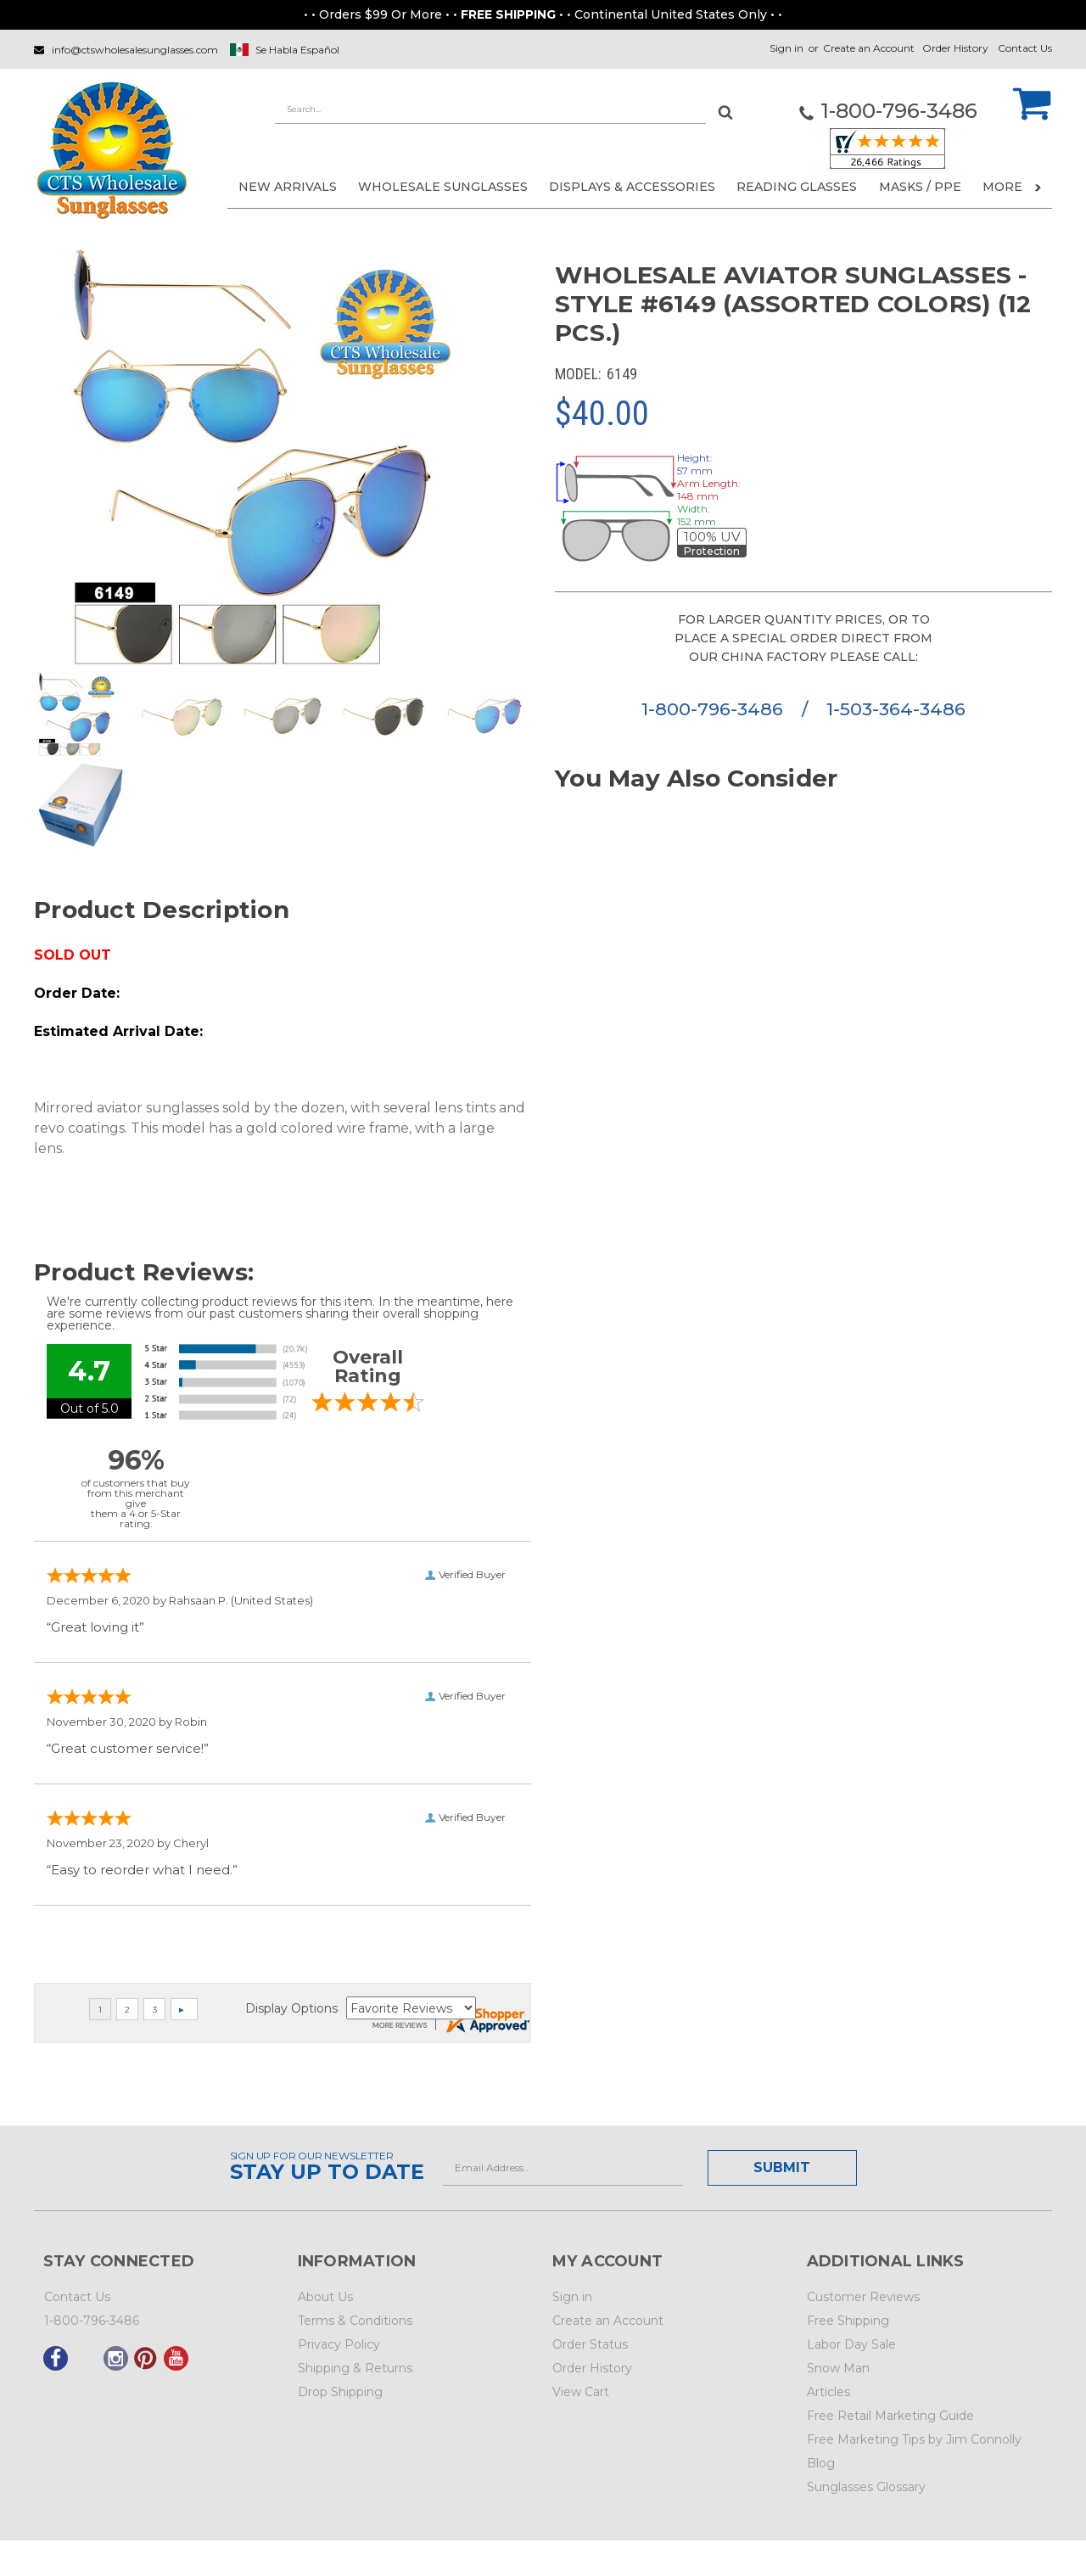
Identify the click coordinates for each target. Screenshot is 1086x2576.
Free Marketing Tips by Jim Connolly (914, 2439)
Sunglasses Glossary (866, 2487)
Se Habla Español (297, 49)
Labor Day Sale (851, 2344)
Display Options (291, 2008)
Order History (955, 48)
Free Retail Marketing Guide (890, 2415)
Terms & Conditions (355, 2320)
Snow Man (838, 2368)
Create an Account (869, 48)
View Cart (580, 2392)
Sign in (786, 48)
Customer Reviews (863, 2296)
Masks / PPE (920, 186)
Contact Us (1025, 48)
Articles (828, 2392)
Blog (821, 2463)
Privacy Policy (339, 2344)
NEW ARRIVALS (287, 186)
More (1011, 186)
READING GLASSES (796, 186)
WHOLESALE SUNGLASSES (443, 186)
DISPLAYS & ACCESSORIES (632, 186)
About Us (325, 2296)
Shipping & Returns (355, 2368)
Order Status (590, 2344)
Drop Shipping (340, 2392)
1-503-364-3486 (896, 709)
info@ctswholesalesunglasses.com (135, 49)
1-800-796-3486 (714, 709)
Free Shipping (848, 2320)
